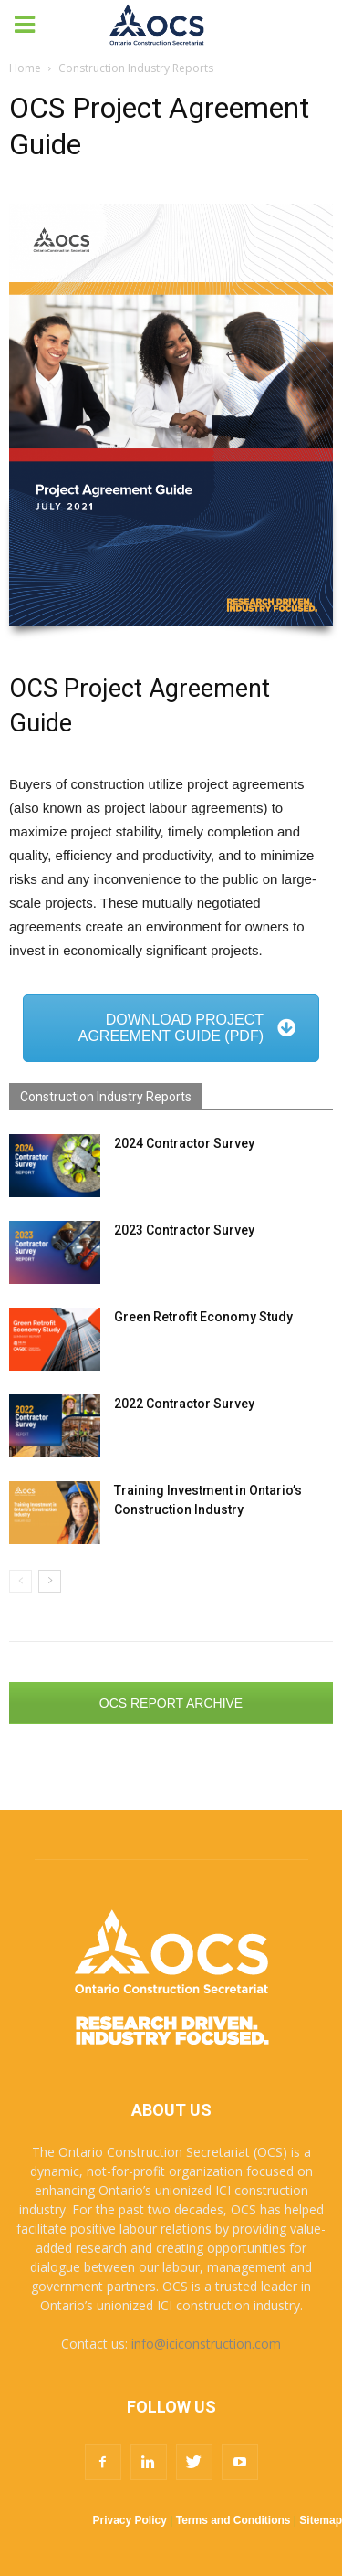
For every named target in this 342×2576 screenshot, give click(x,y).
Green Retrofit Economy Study (203, 1316)
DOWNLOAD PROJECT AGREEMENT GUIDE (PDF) (186, 1028)
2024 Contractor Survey (184, 1143)
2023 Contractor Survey (184, 1230)
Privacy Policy (130, 2520)
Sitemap (320, 2520)
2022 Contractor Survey (184, 1403)
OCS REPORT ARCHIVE (171, 1703)
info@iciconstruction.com (206, 2343)
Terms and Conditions (233, 2520)
